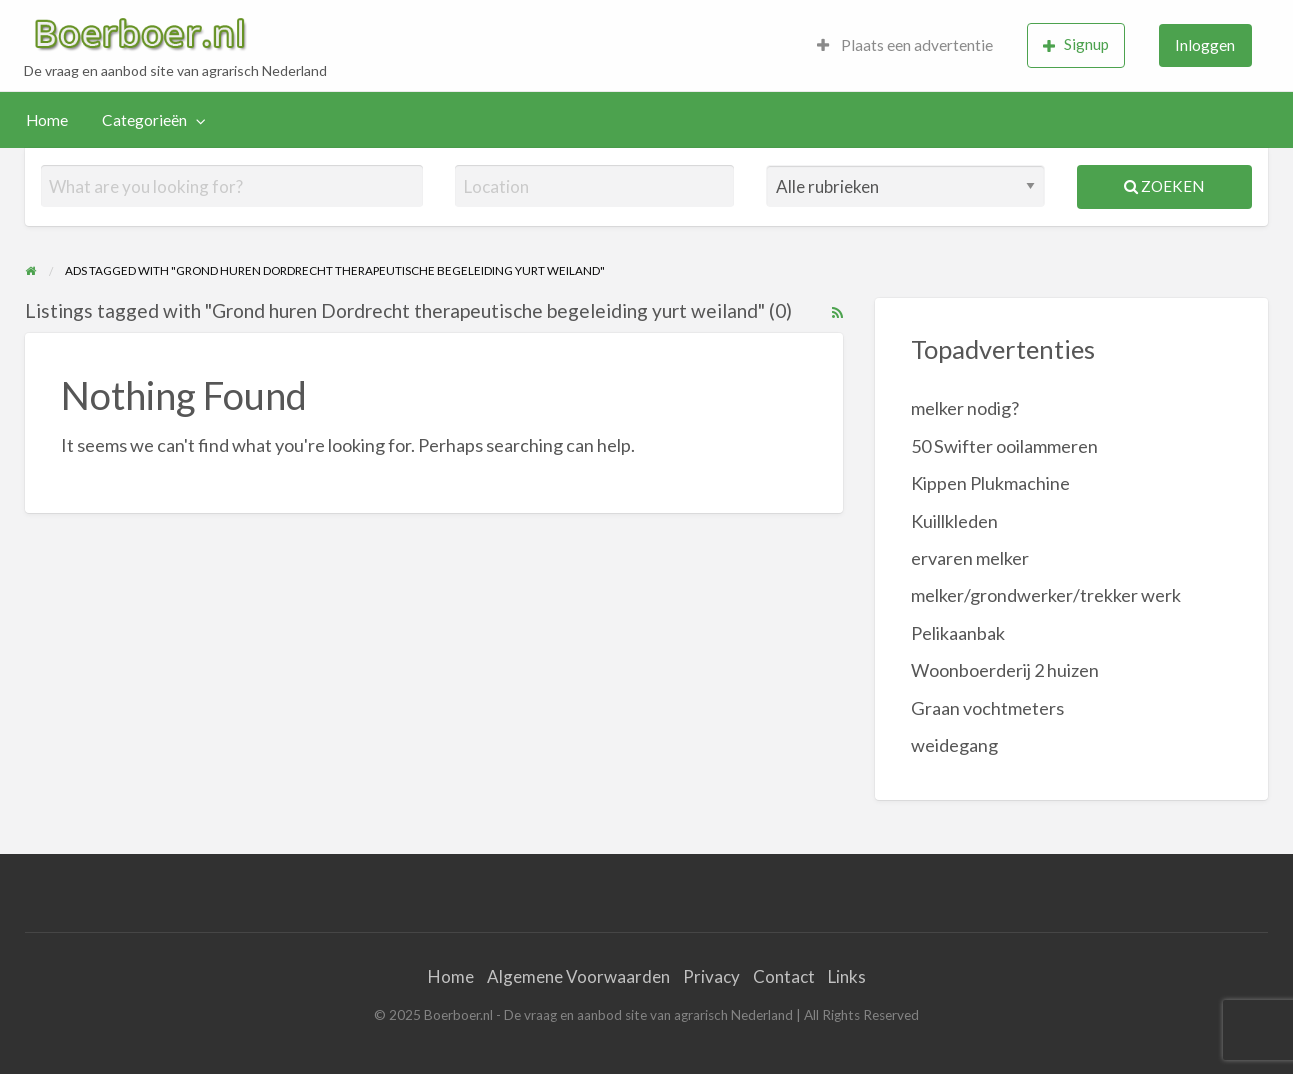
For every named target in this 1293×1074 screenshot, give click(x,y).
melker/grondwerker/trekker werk (1046, 595)
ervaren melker (970, 558)
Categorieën (144, 120)
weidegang (954, 745)
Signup (1076, 44)
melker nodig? (965, 408)
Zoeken (1164, 186)
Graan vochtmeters (987, 708)
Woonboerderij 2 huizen (1005, 670)
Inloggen (1205, 45)
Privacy (711, 976)
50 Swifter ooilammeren (1004, 446)
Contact (784, 976)
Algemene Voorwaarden (578, 976)
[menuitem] (905, 45)
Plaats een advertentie (905, 45)
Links (847, 976)
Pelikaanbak (958, 633)
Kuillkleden (954, 521)
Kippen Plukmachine (990, 483)
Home (47, 120)
